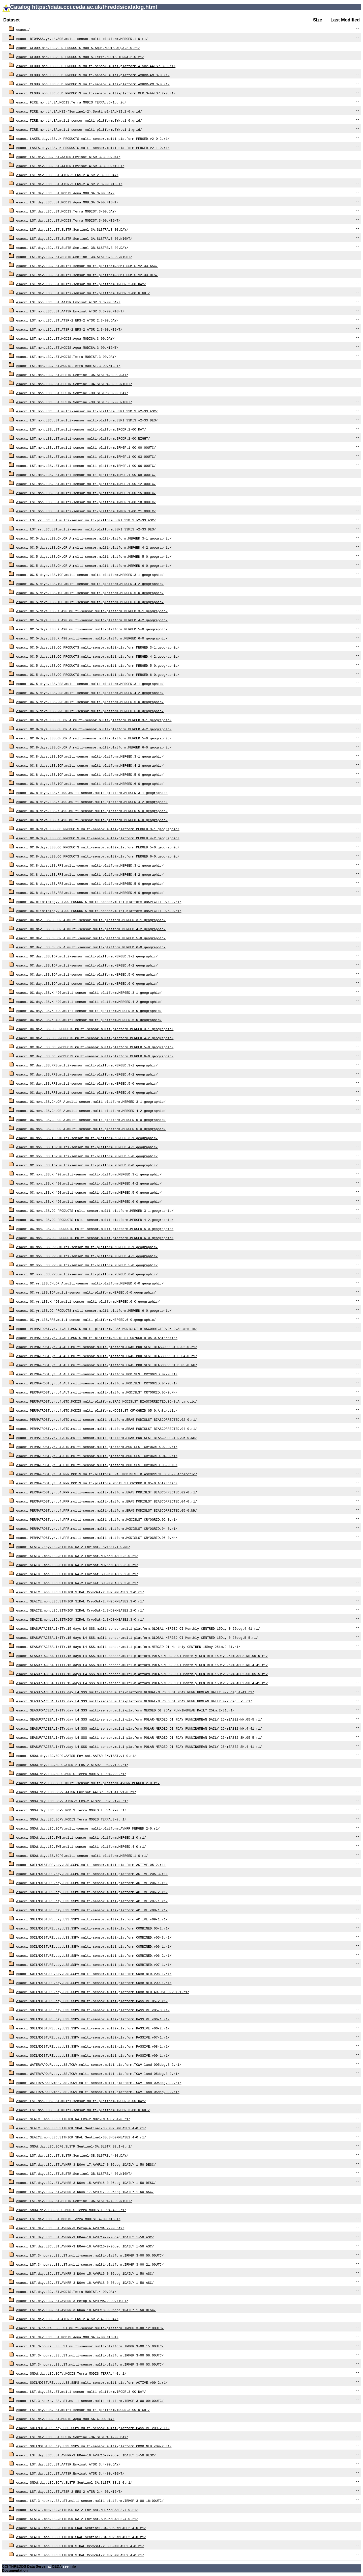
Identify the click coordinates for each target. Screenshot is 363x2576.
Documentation (15, 2570)
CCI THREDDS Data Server (24, 2566)
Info (73, 2566)
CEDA (57, 2566)
